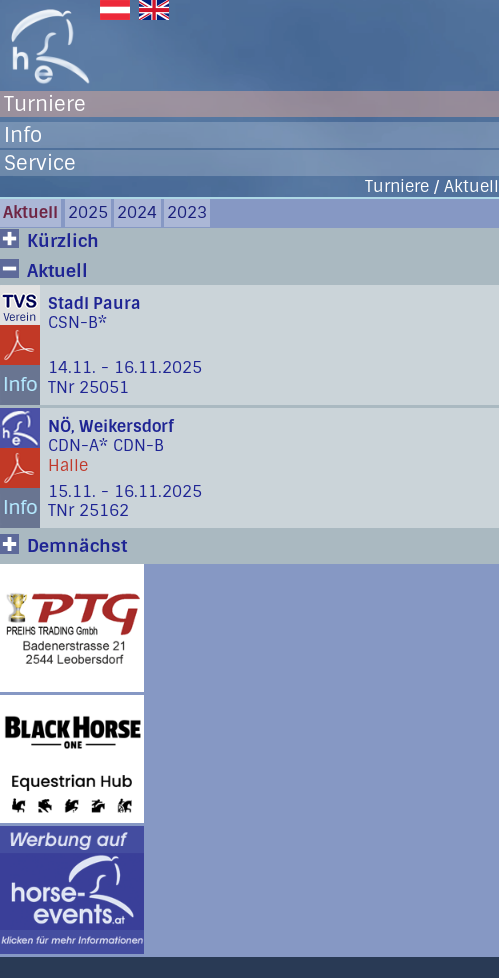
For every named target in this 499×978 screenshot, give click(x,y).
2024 (137, 212)
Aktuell (30, 212)
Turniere (45, 104)
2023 (187, 212)
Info (23, 135)
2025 (88, 212)
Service (40, 163)
